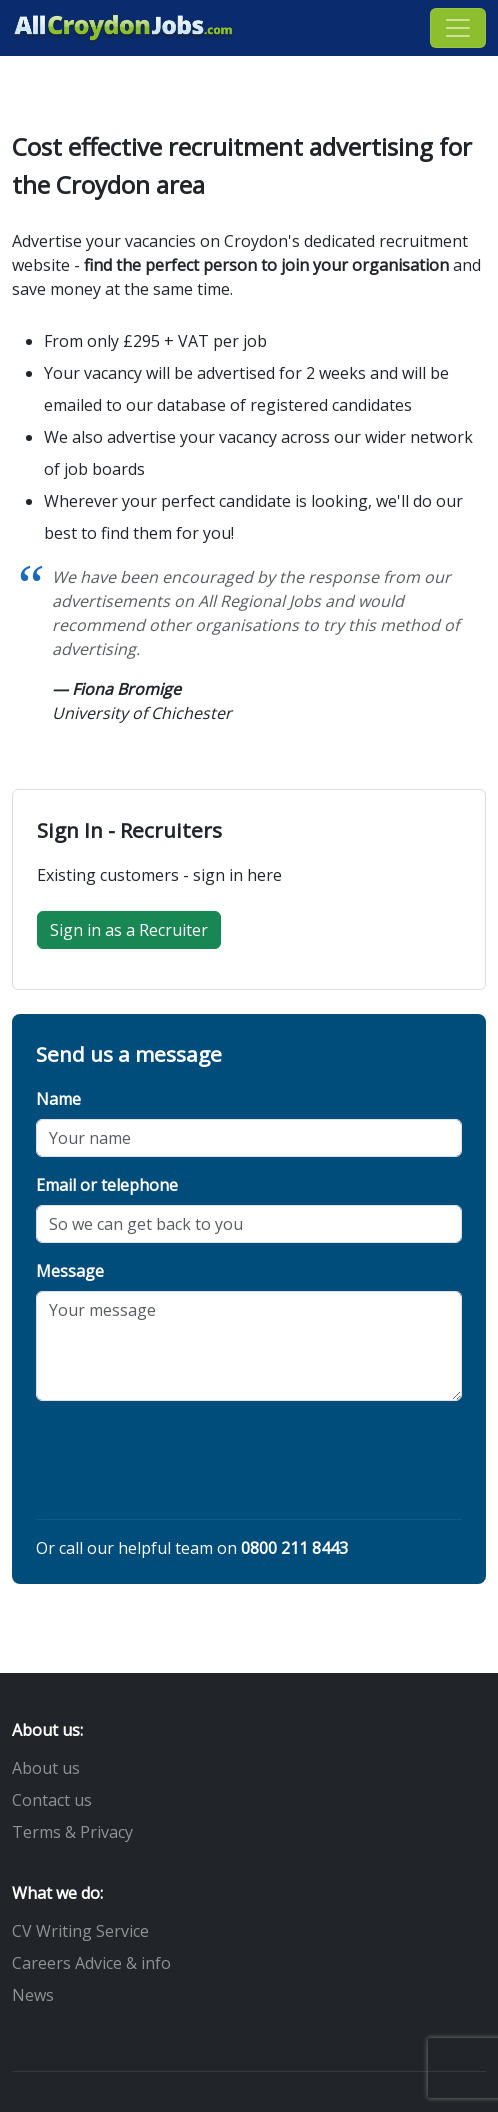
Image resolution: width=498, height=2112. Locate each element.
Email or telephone (107, 1185)
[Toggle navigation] (458, 28)
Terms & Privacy (72, 1832)
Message (70, 1271)
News (33, 1995)
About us (46, 1768)
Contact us (52, 1800)
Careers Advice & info (91, 1963)
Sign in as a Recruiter (129, 930)
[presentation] (188, 1464)
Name (58, 1099)
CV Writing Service (80, 1931)
